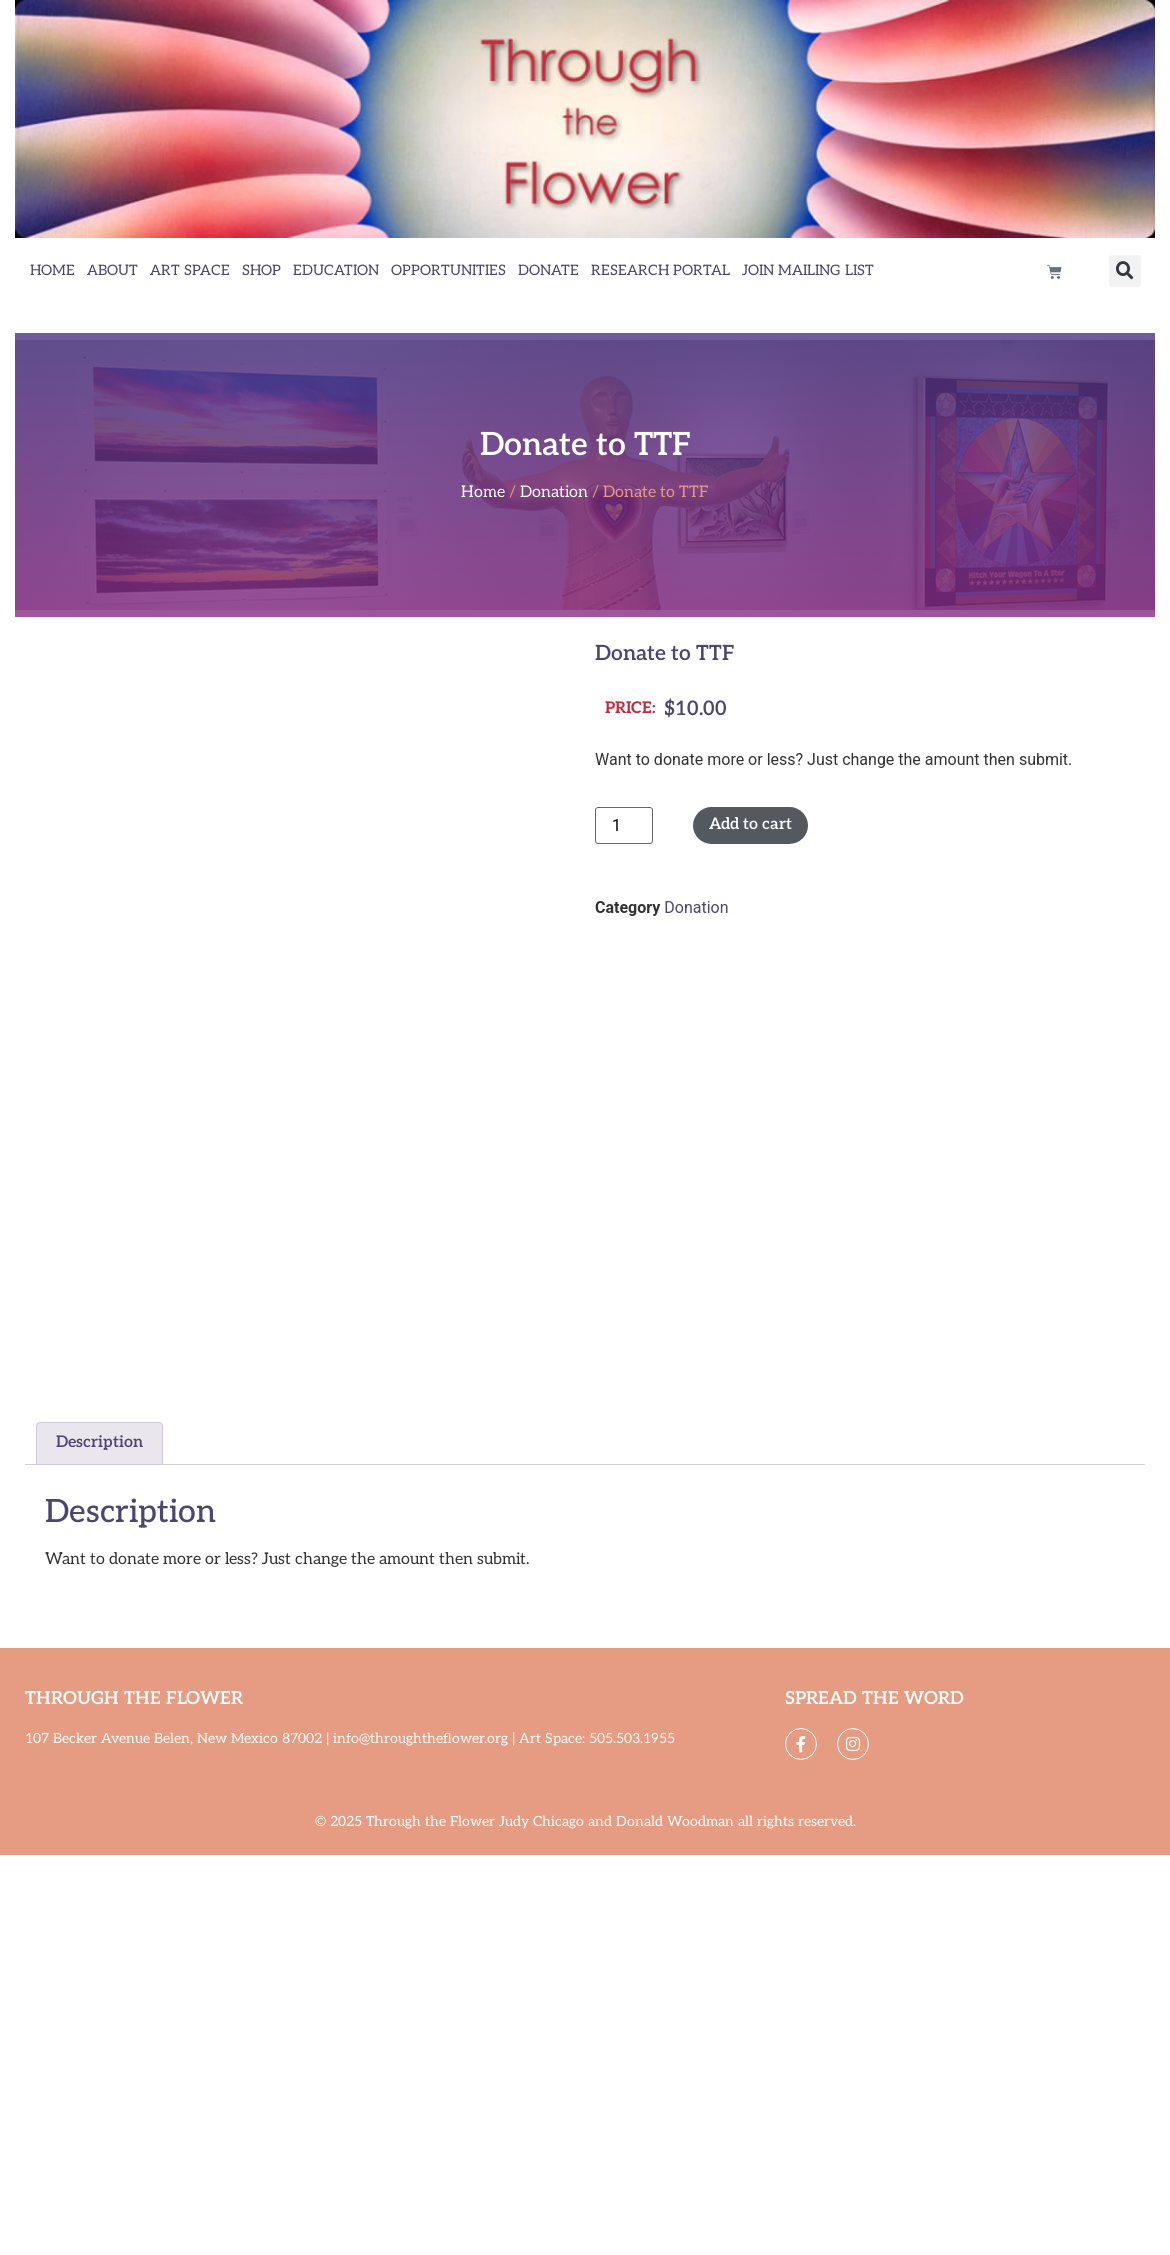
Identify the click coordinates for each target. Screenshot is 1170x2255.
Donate (548, 270)
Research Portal (660, 270)
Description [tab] (99, 1442)
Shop (261, 270)
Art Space (190, 270)
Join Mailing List (808, 270)
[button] (1125, 271)
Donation (554, 492)
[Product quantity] (624, 825)
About (112, 270)
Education (336, 270)
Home (52, 270)
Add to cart (750, 824)
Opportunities (448, 270)
